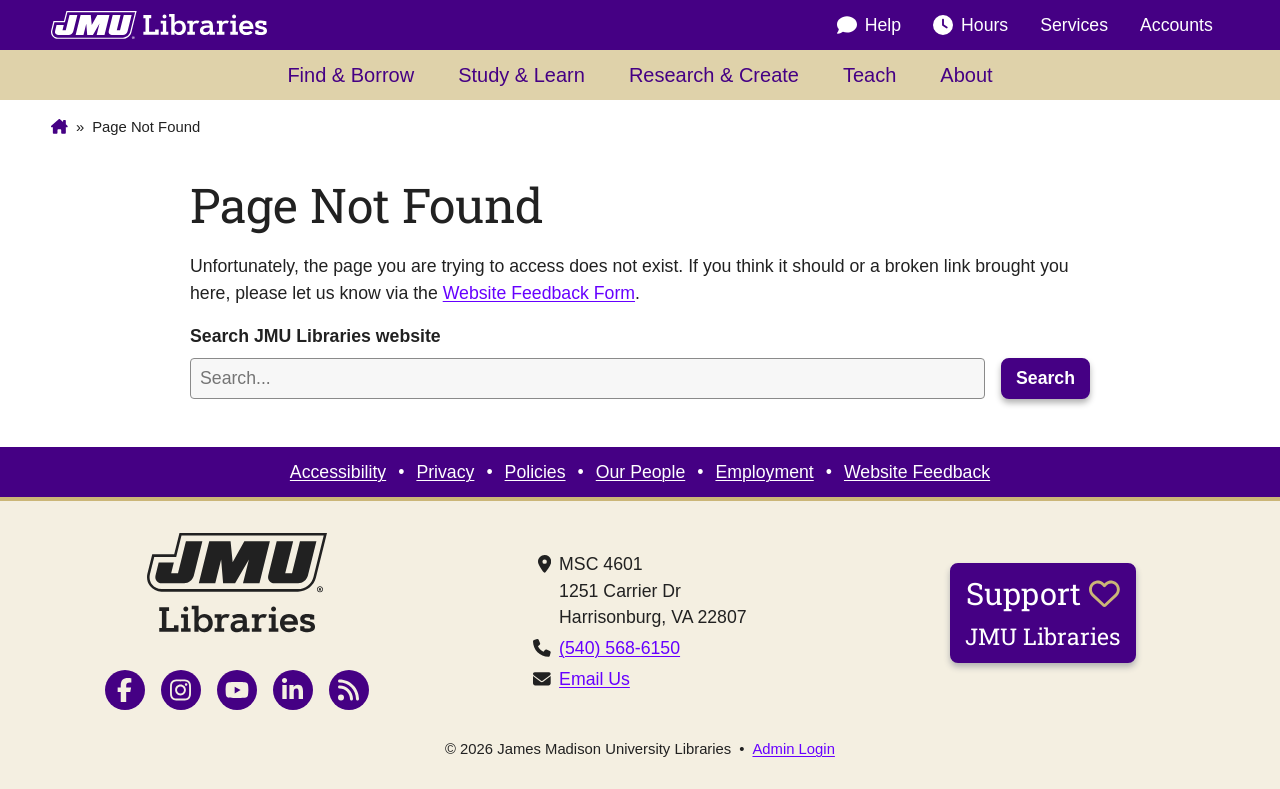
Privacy (445, 472)
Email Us (594, 679)
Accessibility (338, 472)
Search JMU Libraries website (315, 336)
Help (869, 25)
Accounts (1176, 25)
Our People (640, 472)
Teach (869, 75)
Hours (970, 25)
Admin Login (793, 749)
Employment (764, 472)
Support (1043, 612)
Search (1045, 378)
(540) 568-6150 (619, 648)
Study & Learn (521, 75)
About (966, 75)
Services (1074, 25)
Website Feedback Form (539, 293)
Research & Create (714, 75)
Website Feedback (917, 472)
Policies (535, 472)
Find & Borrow (350, 75)
